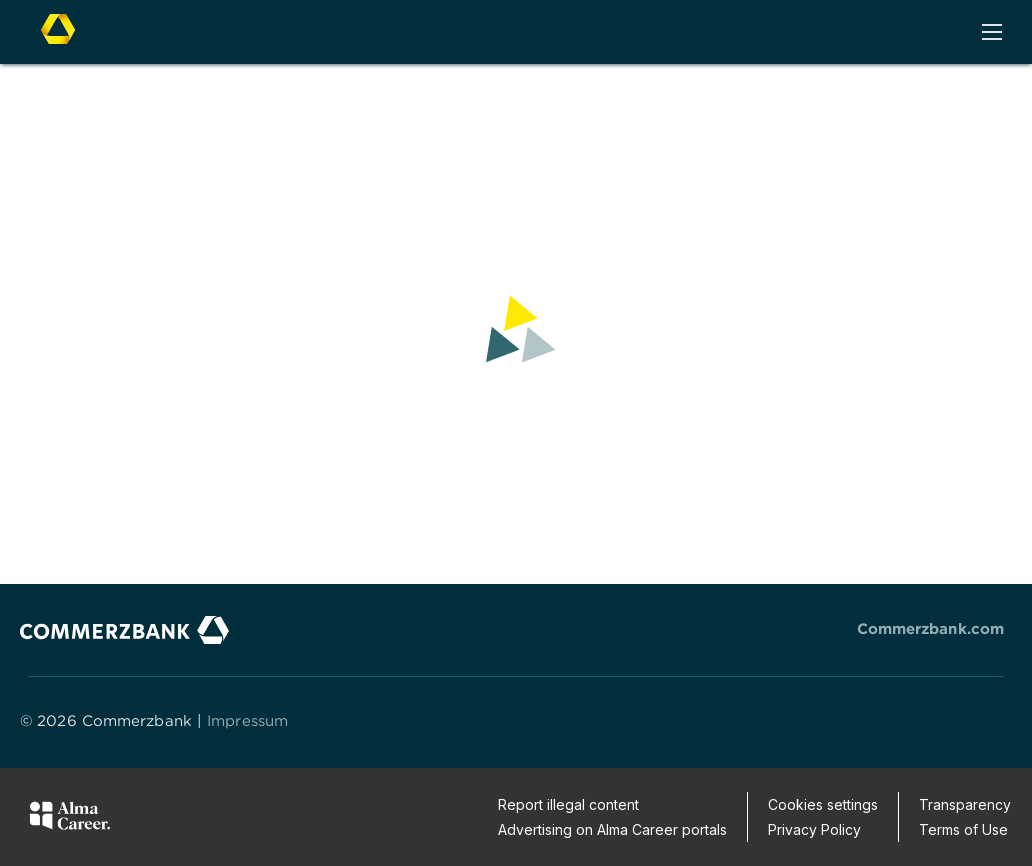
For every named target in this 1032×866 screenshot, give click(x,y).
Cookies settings (823, 804)
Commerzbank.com (931, 628)
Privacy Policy (814, 829)
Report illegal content (568, 804)
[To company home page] (58, 30)
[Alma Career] (70, 819)
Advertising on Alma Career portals (612, 829)
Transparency (965, 804)
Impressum (247, 720)
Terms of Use (963, 829)
